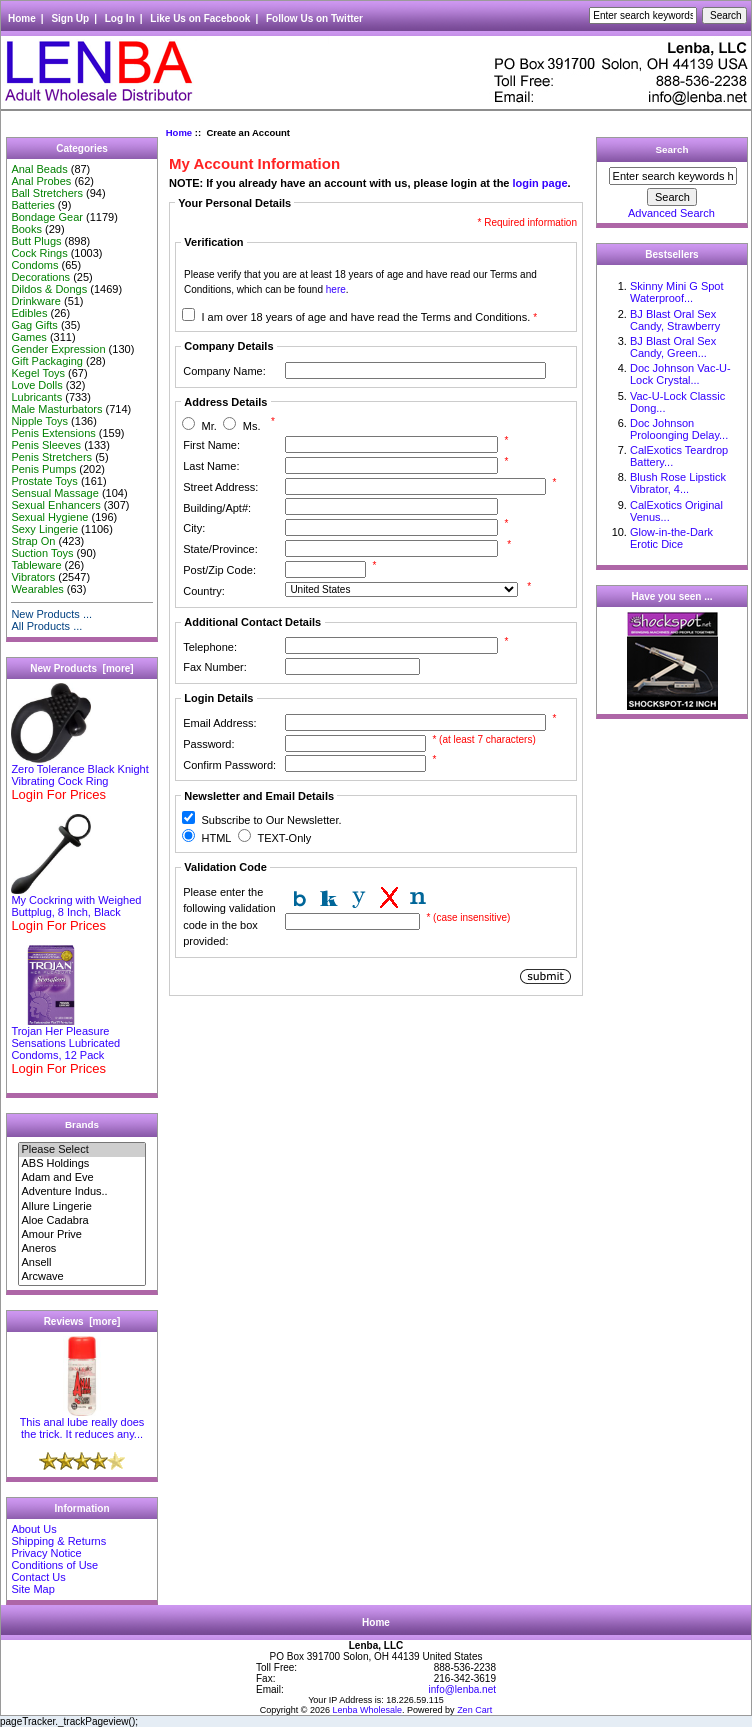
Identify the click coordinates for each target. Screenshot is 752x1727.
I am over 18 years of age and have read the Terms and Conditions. (369, 317)
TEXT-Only (284, 838)
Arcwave (81, 1277)
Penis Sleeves (46, 445)
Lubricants (36, 397)
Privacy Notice (46, 1553)
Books (26, 229)
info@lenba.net (462, 1689)
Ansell (81, 1263)
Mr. (208, 426)
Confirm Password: (229, 765)
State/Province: (220, 549)
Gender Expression (58, 349)
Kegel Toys (38, 373)
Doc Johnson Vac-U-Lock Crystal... (680, 374)
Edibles (29, 313)
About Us (33, 1529)
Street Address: (220, 487)
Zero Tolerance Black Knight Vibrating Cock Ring (79, 770)
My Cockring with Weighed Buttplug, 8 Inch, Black (76, 901)
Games (28, 337)
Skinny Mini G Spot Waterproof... (677, 292)
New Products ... (51, 614)
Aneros (81, 1249)
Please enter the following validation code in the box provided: (229, 917)
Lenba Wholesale (368, 1710)
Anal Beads (39, 169)
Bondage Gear (47, 217)
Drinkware (36, 301)
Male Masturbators (56, 409)
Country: (204, 591)
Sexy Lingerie (44, 529)
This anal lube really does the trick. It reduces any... (82, 1423)
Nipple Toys (39, 421)
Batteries (32, 205)
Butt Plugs (36, 241)
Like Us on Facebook (200, 18)
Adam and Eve (81, 1178)
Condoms (34, 265)
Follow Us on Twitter (314, 18)
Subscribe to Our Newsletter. (271, 820)
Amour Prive (81, 1235)
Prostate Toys (44, 481)
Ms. (252, 426)
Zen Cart (474, 1710)
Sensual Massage (54, 493)
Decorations (40, 277)
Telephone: (210, 647)
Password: (208, 744)
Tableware (36, 565)
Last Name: (211, 466)
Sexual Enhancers (55, 505)
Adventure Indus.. (81, 1192)
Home (22, 18)
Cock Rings (39, 253)
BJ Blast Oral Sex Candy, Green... (673, 347)
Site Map (32, 1589)
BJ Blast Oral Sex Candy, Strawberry (675, 320)
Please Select (81, 1150)
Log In (120, 18)
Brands (82, 1124)
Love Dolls (36, 385)
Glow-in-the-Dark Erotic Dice (671, 538)
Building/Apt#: (217, 508)
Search (672, 149)
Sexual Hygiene (49, 517)
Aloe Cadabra (81, 1221)
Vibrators (33, 577)
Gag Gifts (34, 325)
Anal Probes (41, 181)
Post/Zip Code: (219, 570)
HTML (216, 838)
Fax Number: (215, 667)
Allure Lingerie (81, 1207)
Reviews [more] (82, 1321)
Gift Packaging (47, 361)
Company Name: (224, 371)
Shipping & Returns (58, 1541)
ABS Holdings (81, 1164)
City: (194, 528)
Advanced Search (671, 213)
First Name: (211, 445)
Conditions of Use (54, 1565)
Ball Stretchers (47, 193)
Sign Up (70, 18)
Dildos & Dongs (49, 289)
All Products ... (46, 626)
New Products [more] (81, 668)
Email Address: (219, 723)
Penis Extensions (53, 433)
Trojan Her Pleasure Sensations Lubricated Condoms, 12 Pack (65, 1038)
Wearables (37, 589)
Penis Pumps (43, 469)
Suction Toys (42, 553)
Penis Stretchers (51, 457)
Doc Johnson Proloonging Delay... (679, 429)
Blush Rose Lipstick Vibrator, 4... (678, 483)
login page (540, 183)
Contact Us (38, 1577)
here (336, 289)
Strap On (33, 541)
